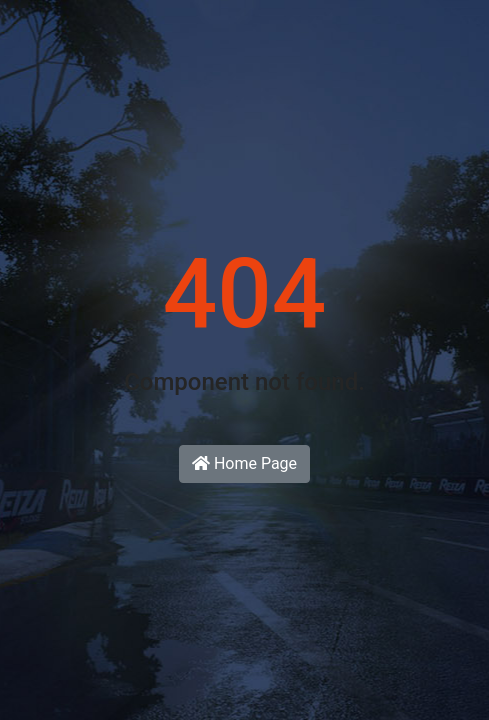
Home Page (244, 463)
